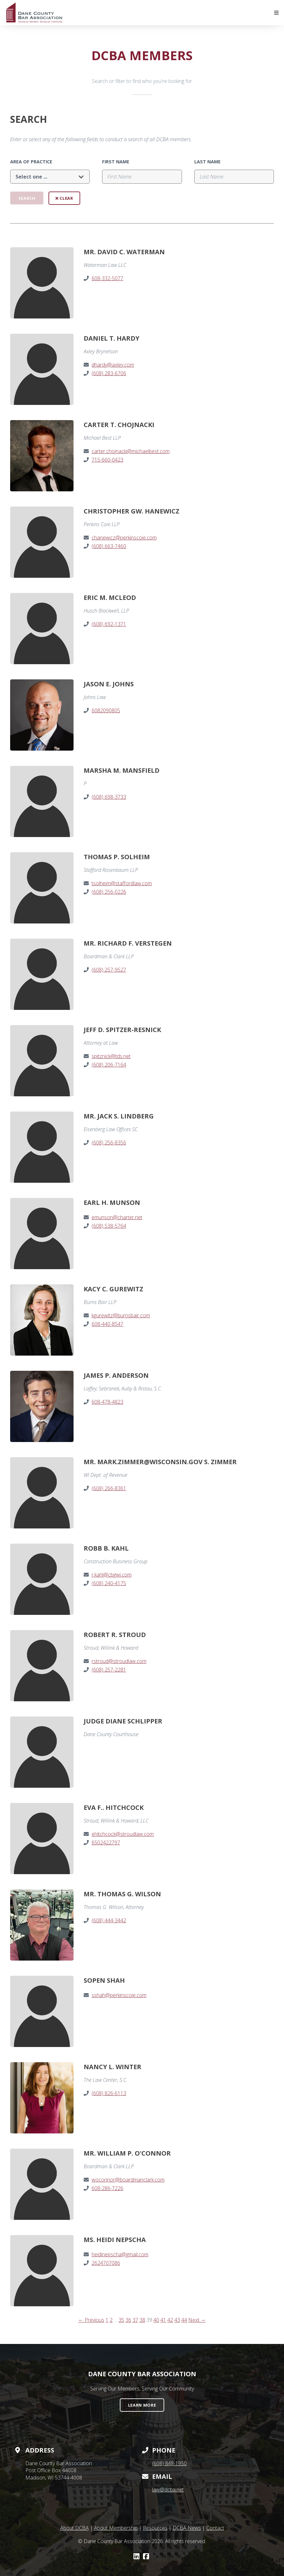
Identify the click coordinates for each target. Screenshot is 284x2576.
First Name (115, 162)
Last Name (207, 162)
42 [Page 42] (170, 2319)
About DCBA (74, 2527)
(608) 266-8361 (109, 1488)
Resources (155, 2527)
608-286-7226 (107, 2188)
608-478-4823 (107, 1401)
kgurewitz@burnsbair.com (121, 1315)
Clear (64, 198)
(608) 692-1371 (109, 623)
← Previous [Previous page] (91, 2319)
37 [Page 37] (135, 2319)
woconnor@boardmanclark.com (128, 2179)
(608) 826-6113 (109, 2093)
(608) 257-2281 (109, 1669)
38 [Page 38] (142, 2319)
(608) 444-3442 (109, 1920)
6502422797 (106, 1842)
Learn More (142, 2405)
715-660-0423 (107, 459)
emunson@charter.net (117, 1217)
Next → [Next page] (197, 2319)
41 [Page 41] (163, 2319)
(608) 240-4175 (109, 1583)
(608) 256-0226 (109, 891)
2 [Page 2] (111, 2319)
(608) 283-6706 (109, 373)
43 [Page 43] (177, 2319)
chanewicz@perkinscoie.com (124, 537)
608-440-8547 (107, 1323)
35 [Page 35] (121, 2319)
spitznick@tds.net (111, 1056)
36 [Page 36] (128, 2319)
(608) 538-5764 (109, 1225)
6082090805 (106, 710)
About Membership (116, 2527)
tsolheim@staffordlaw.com (122, 883)
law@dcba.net (168, 2489)
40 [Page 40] (156, 2319)
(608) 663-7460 (109, 546)
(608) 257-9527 (109, 969)
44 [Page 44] (184, 2319)
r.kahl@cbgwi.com (112, 1574)
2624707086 (106, 2262)
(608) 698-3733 (109, 796)
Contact (215, 2527)
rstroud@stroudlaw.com (119, 1661)
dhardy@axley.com (113, 364)
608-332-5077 (107, 278)
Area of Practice (31, 162)
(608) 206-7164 (109, 1064)
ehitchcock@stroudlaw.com (123, 1833)
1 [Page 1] (107, 2319)
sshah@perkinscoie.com (119, 1995)
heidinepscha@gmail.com (120, 2254)
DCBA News (187, 2527)
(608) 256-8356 (109, 1142)
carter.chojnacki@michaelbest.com (131, 451)
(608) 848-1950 (169, 2463)
